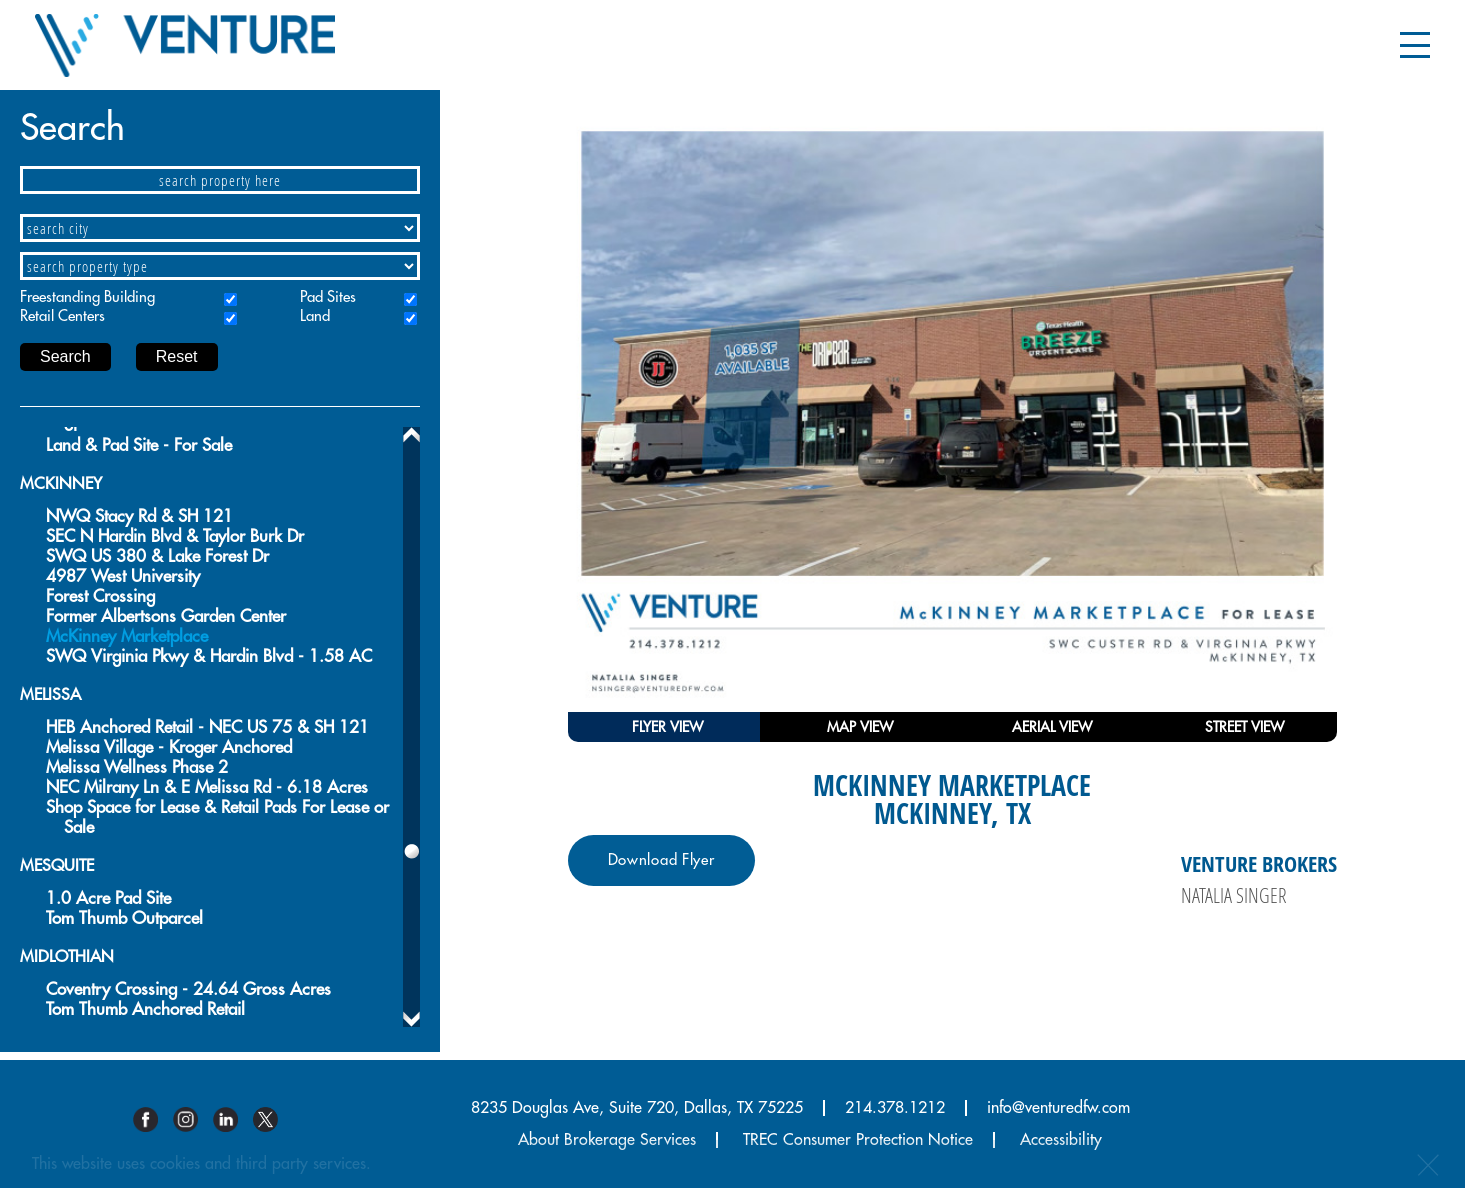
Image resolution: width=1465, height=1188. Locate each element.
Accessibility (1061, 1140)
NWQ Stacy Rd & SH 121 (139, 516)
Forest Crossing (100, 596)
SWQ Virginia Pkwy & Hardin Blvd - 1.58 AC (209, 656)
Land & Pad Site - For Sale (139, 445)
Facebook (153, 1119)
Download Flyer (661, 860)
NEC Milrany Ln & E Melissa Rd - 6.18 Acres (207, 787)
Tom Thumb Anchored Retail (145, 1009)
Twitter (273, 1119)
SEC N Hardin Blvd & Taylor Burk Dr (175, 536)
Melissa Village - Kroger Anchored (169, 747)
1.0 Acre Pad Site (108, 898)
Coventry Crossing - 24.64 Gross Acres (188, 989)
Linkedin (233, 1119)
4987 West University (123, 576)
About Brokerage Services (607, 1140)
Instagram (193, 1119)
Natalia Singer (1234, 895)
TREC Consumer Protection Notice (858, 1140)
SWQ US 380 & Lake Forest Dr (157, 556)
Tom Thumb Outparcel (124, 918)
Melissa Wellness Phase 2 (137, 767)
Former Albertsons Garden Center (166, 616)
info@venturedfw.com (1058, 1108)
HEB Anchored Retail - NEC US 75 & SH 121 (207, 727)
